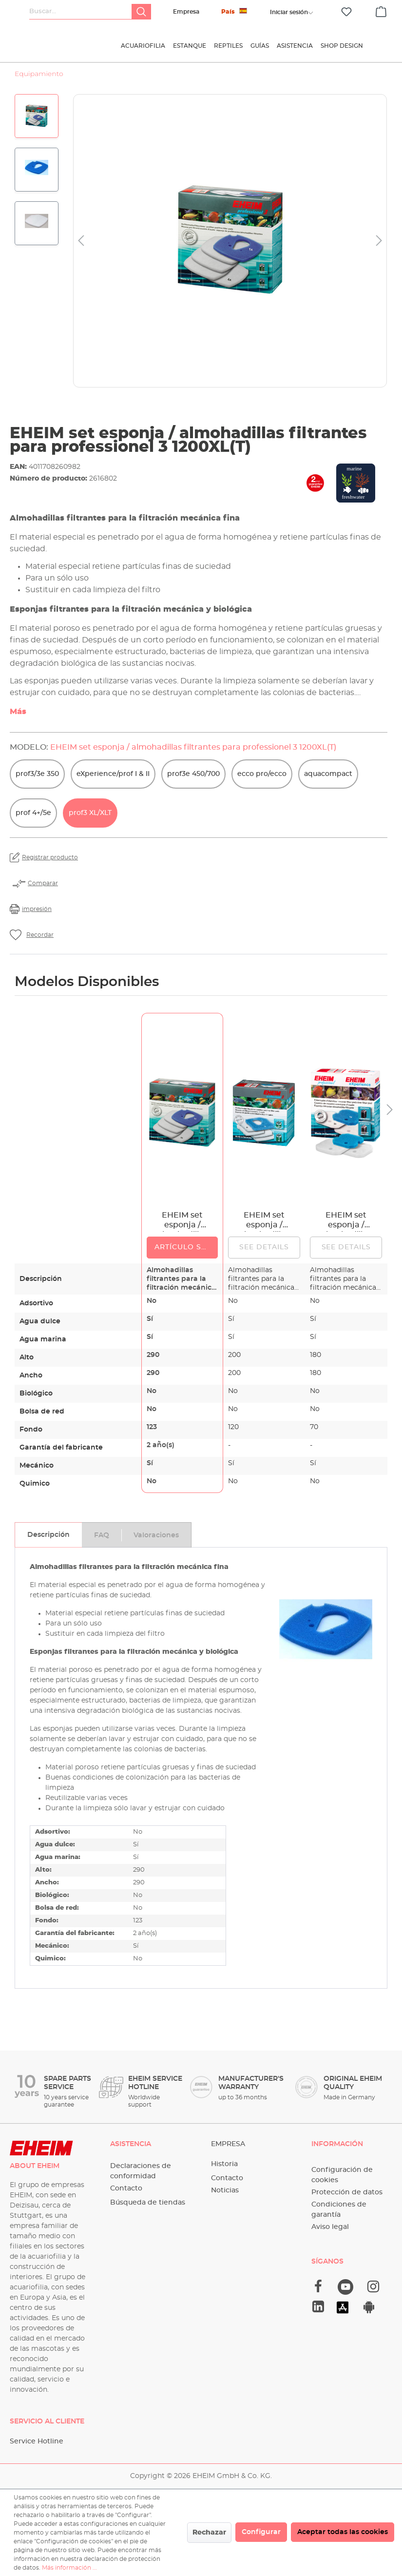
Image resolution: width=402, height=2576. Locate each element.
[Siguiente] (379, 247)
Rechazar (209, 2532)
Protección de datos (347, 2192)
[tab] (48, 1541)
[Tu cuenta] (289, 12)
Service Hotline (36, 2441)
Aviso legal (330, 2227)
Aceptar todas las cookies (342, 2532)
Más (18, 718)
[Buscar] (141, 11)
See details (264, 1253)
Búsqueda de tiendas (147, 2202)
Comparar (43, 889)
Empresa (186, 12)
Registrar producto (50, 864)
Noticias (225, 2190)
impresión (37, 915)
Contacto (126, 2188)
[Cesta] (381, 10)
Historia (224, 2164)
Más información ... (69, 2568)
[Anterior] (81, 247)
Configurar (261, 2532)
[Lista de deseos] (346, 11)
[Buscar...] (80, 11)
